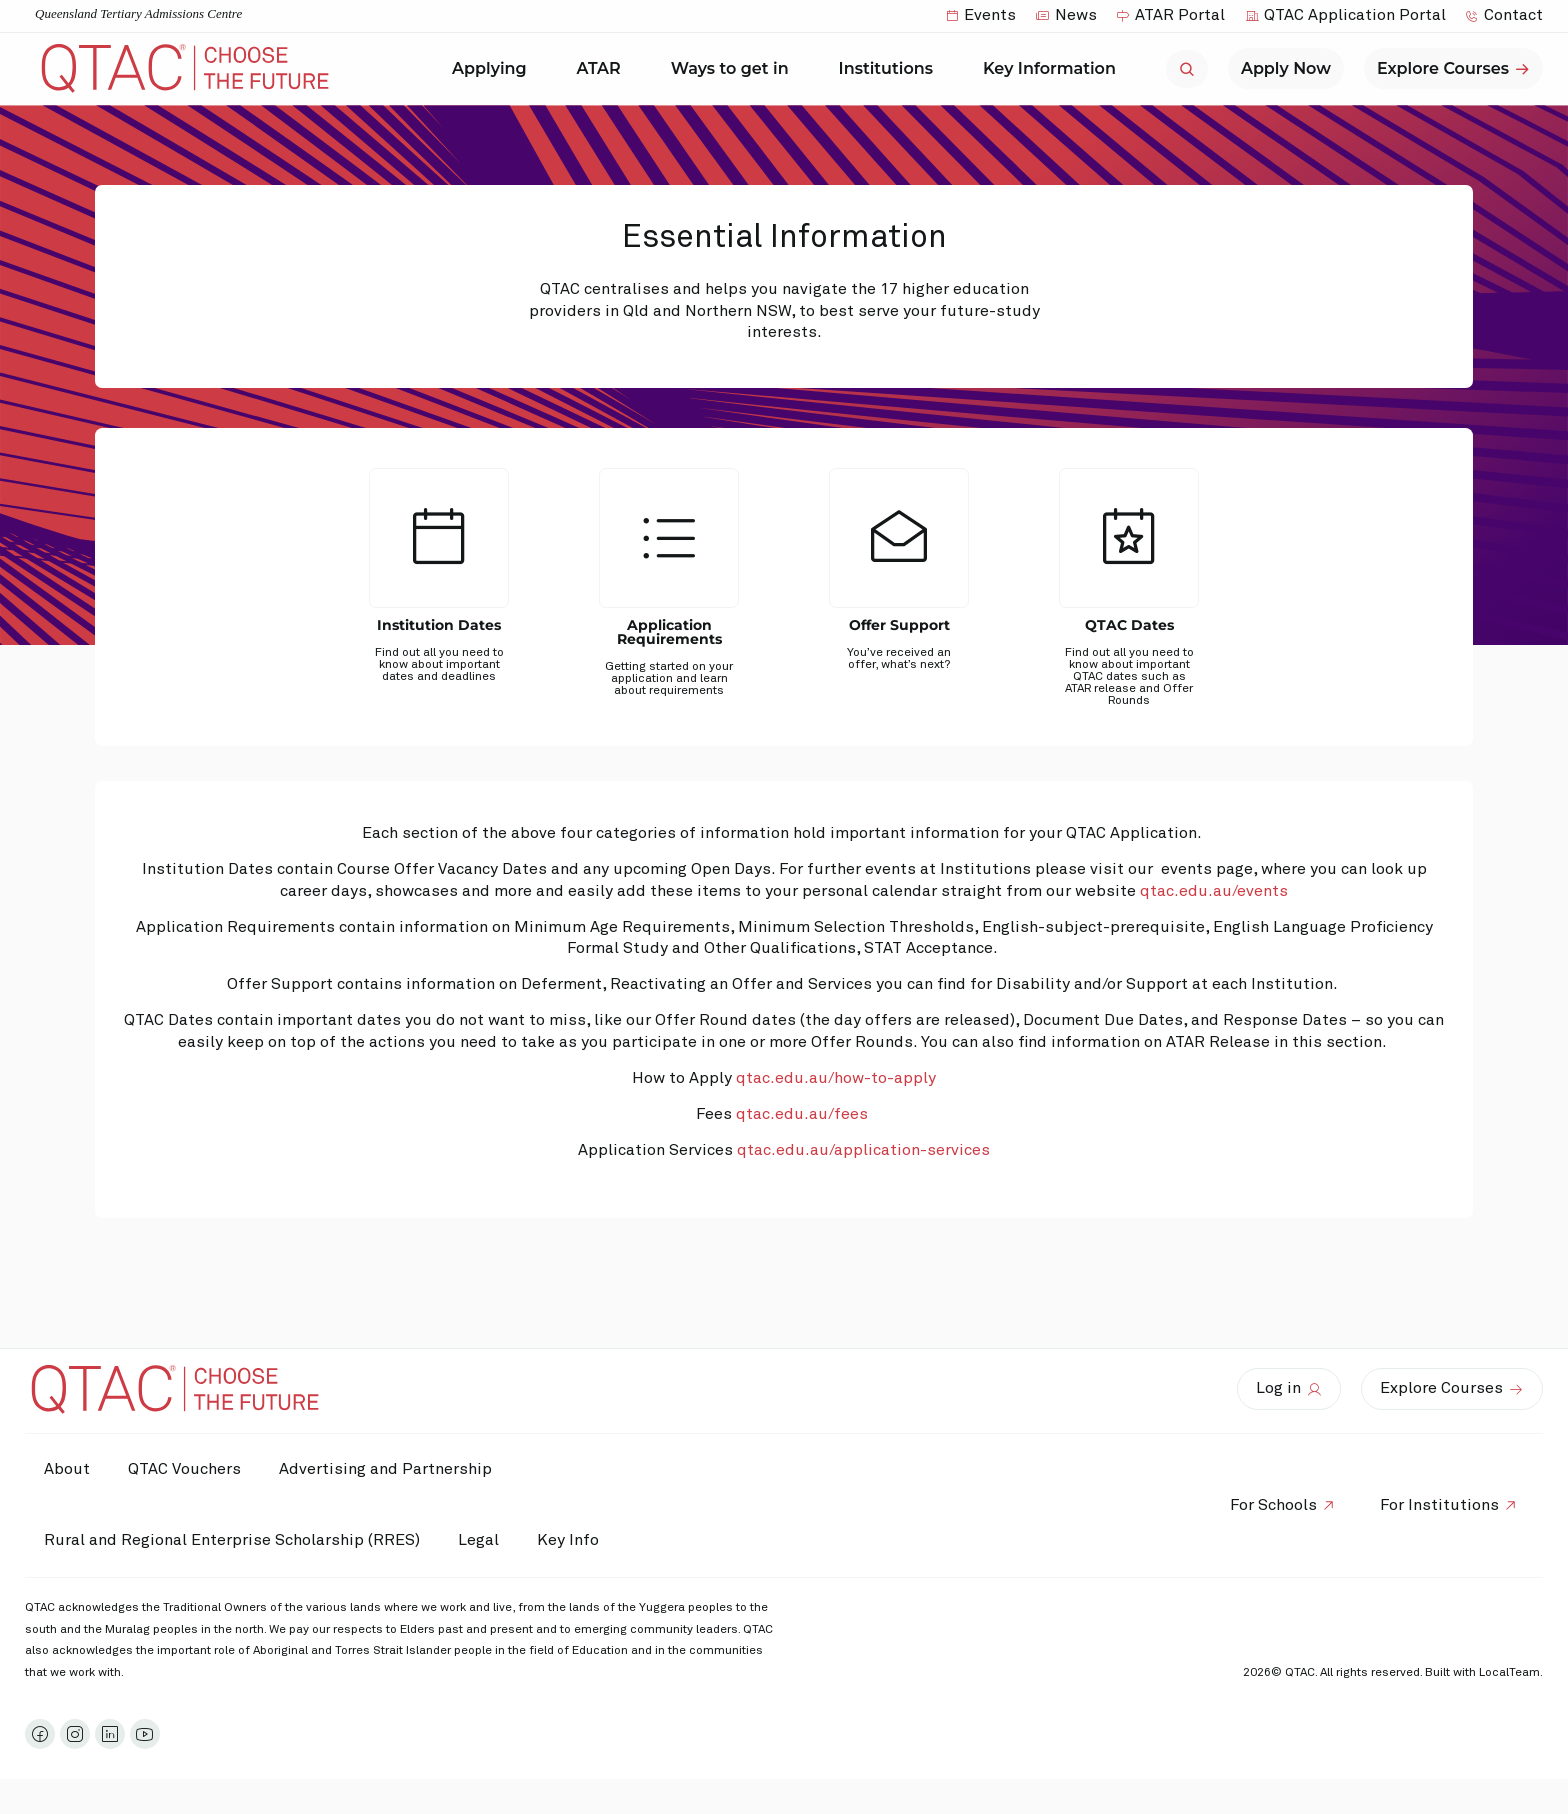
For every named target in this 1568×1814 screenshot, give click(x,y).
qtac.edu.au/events (1214, 891)
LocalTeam (1509, 1673)
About (68, 1469)
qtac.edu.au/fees (802, 1114)
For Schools (1270, 1505)
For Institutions (1438, 1505)
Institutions (891, 69)
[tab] (439, 599)
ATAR (604, 69)
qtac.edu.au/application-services (863, 1150)
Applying (494, 69)
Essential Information (784, 238)
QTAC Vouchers (187, 1469)
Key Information (1054, 69)
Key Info (578, 1541)
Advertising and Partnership (390, 1469)
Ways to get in (735, 69)
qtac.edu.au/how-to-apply (836, 1078)
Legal (481, 1540)
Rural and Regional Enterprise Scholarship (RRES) (233, 1540)
